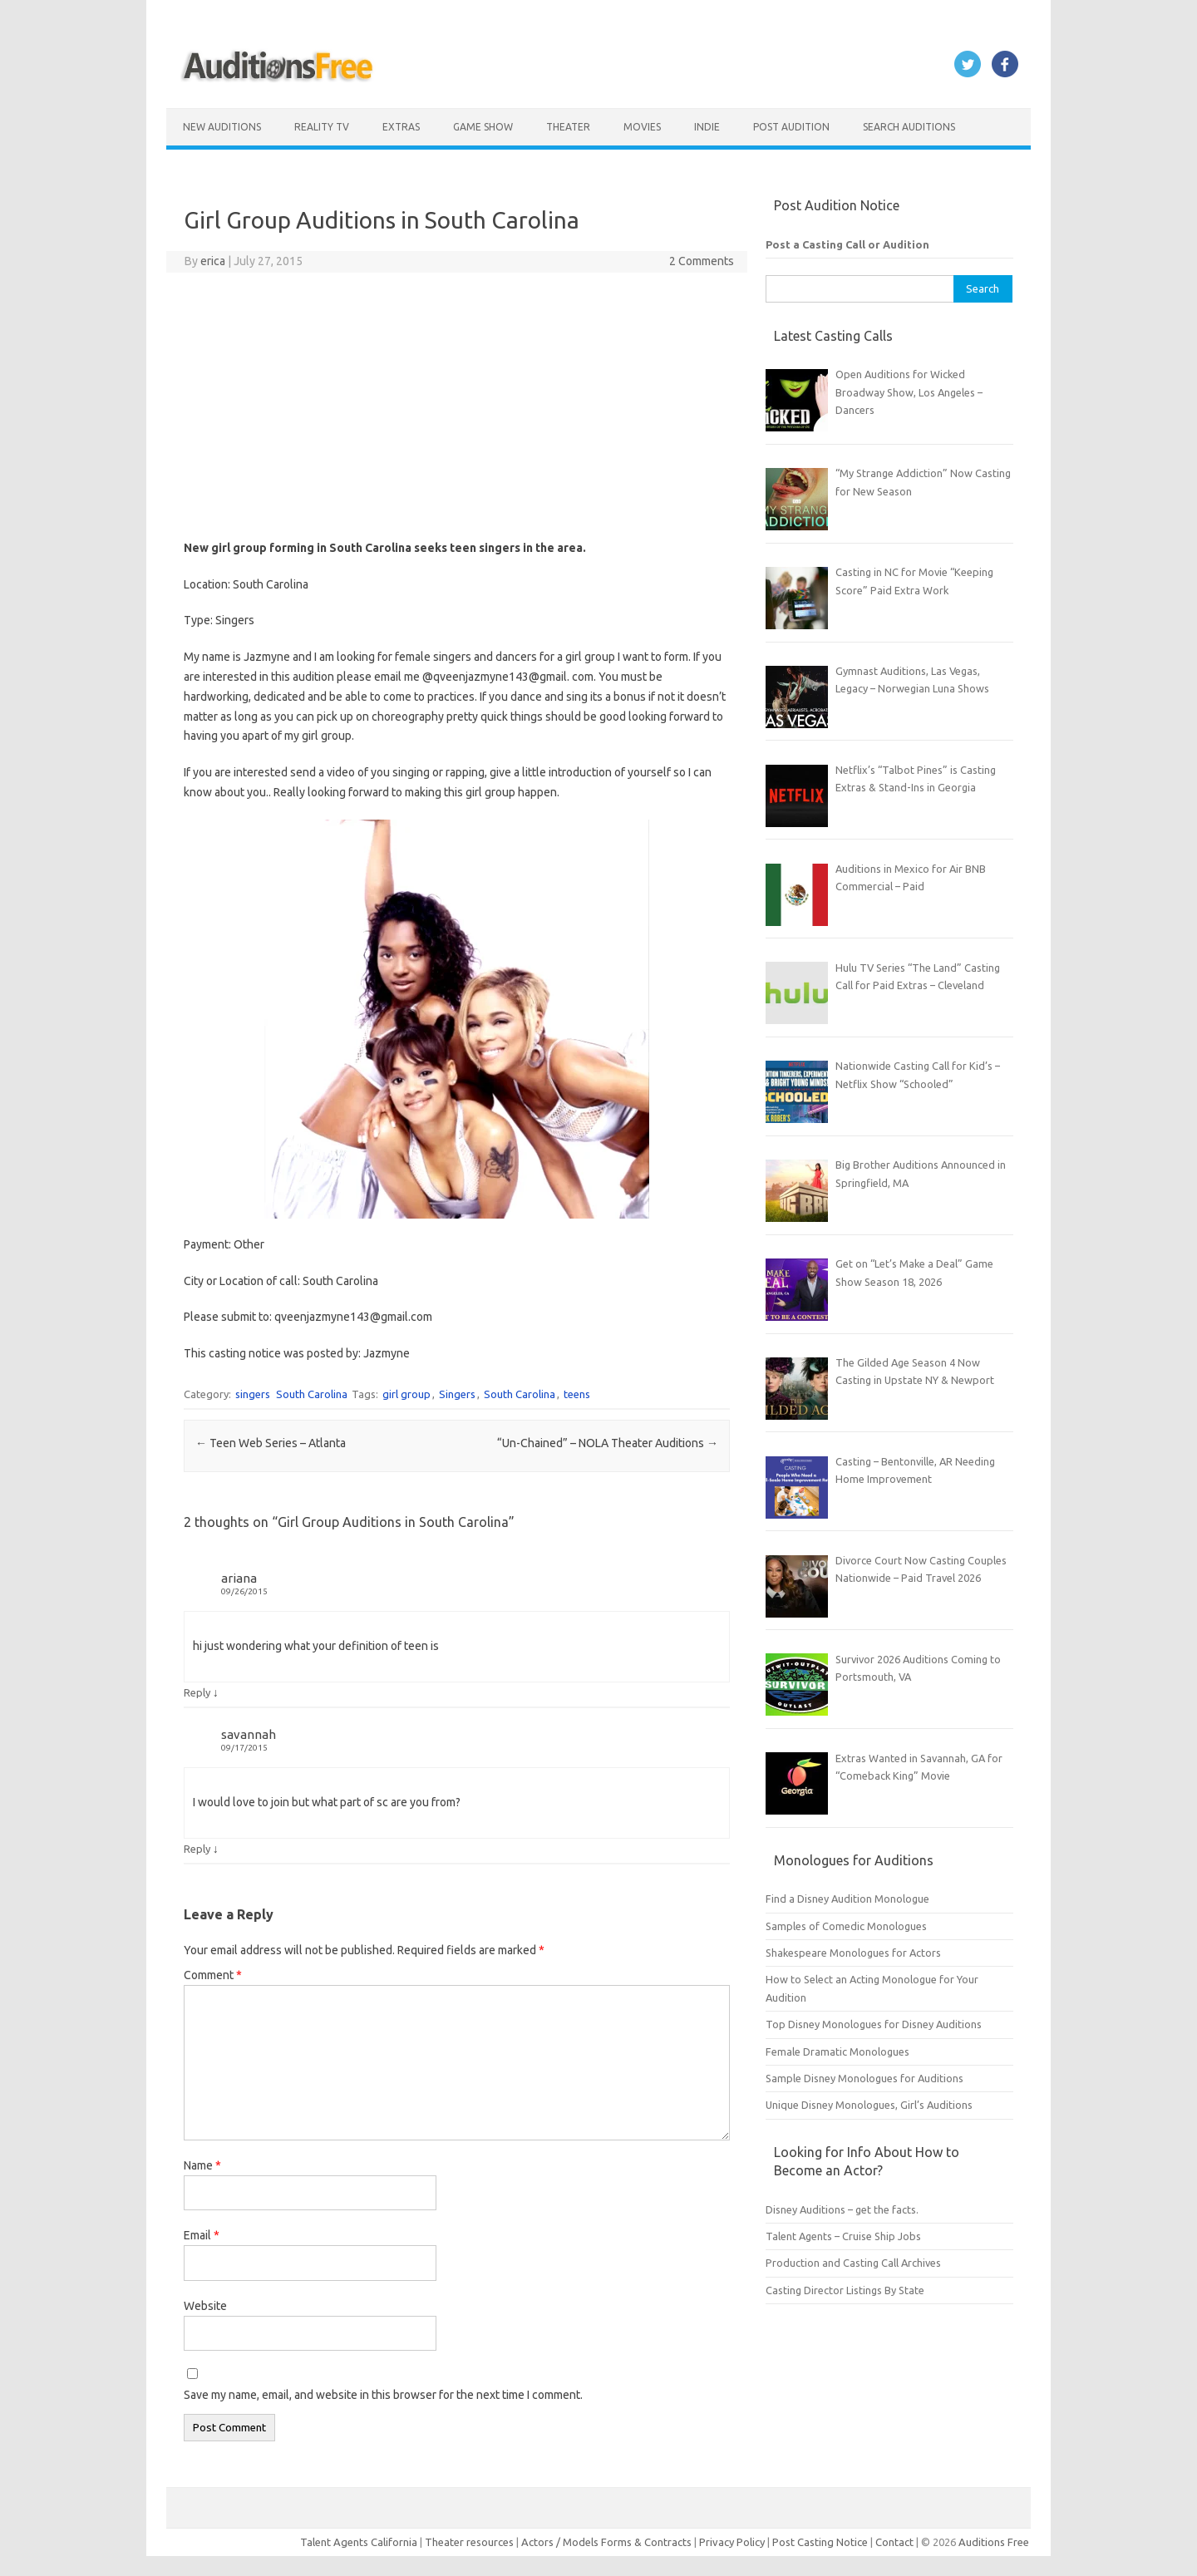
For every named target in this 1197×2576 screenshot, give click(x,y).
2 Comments (701, 261)
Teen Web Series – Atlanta (270, 1443)
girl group (406, 1394)
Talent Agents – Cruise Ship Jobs (843, 2236)
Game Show (483, 126)
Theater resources (469, 2542)
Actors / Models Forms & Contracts (606, 2542)
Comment (213, 1975)
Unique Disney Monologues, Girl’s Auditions (869, 2105)
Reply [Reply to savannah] (197, 1848)
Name (202, 2165)
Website (205, 2305)
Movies (642, 126)
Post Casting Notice (820, 2542)
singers (252, 1394)
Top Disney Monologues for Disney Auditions (874, 2024)
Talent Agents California (358, 2542)
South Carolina (311, 1394)
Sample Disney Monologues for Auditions (864, 2078)
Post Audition (791, 126)
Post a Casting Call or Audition (847, 244)
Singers (457, 1394)
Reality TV (321, 126)
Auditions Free (993, 2542)
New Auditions (222, 126)
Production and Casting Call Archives (853, 2262)
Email (201, 2235)
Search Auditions (909, 126)
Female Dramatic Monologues (837, 2051)
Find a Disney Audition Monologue (847, 1898)
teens (577, 1394)
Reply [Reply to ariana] (197, 1692)
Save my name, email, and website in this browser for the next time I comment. (383, 2394)
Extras (401, 126)
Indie (707, 126)
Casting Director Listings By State (845, 2290)
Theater (568, 126)
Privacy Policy (733, 2542)
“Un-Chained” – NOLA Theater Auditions (607, 1443)
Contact (895, 2542)
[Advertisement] (457, 405)
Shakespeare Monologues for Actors (853, 1952)
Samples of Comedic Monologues (846, 1926)
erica (212, 261)
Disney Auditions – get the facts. (842, 2209)
